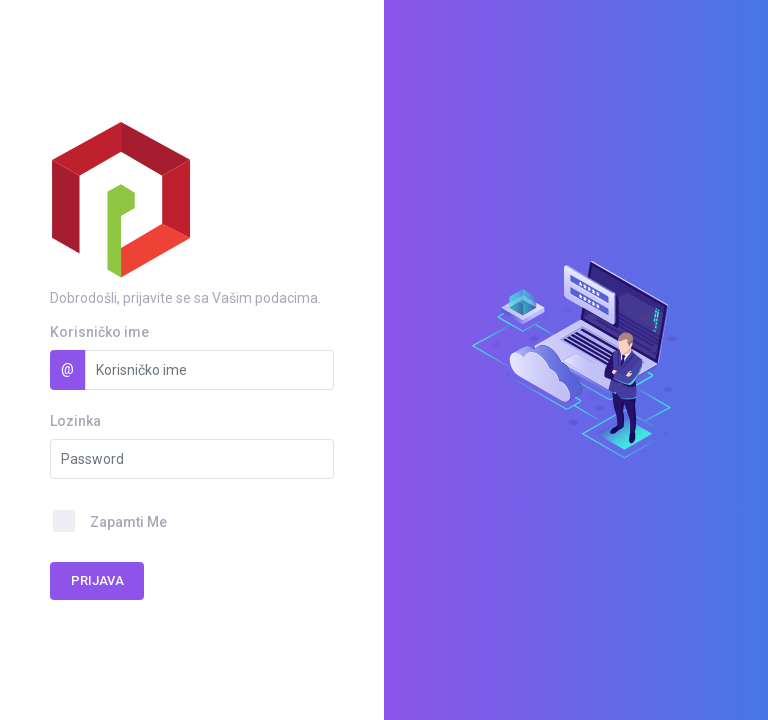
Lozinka (75, 421)
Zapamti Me (128, 522)
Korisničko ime (99, 332)
